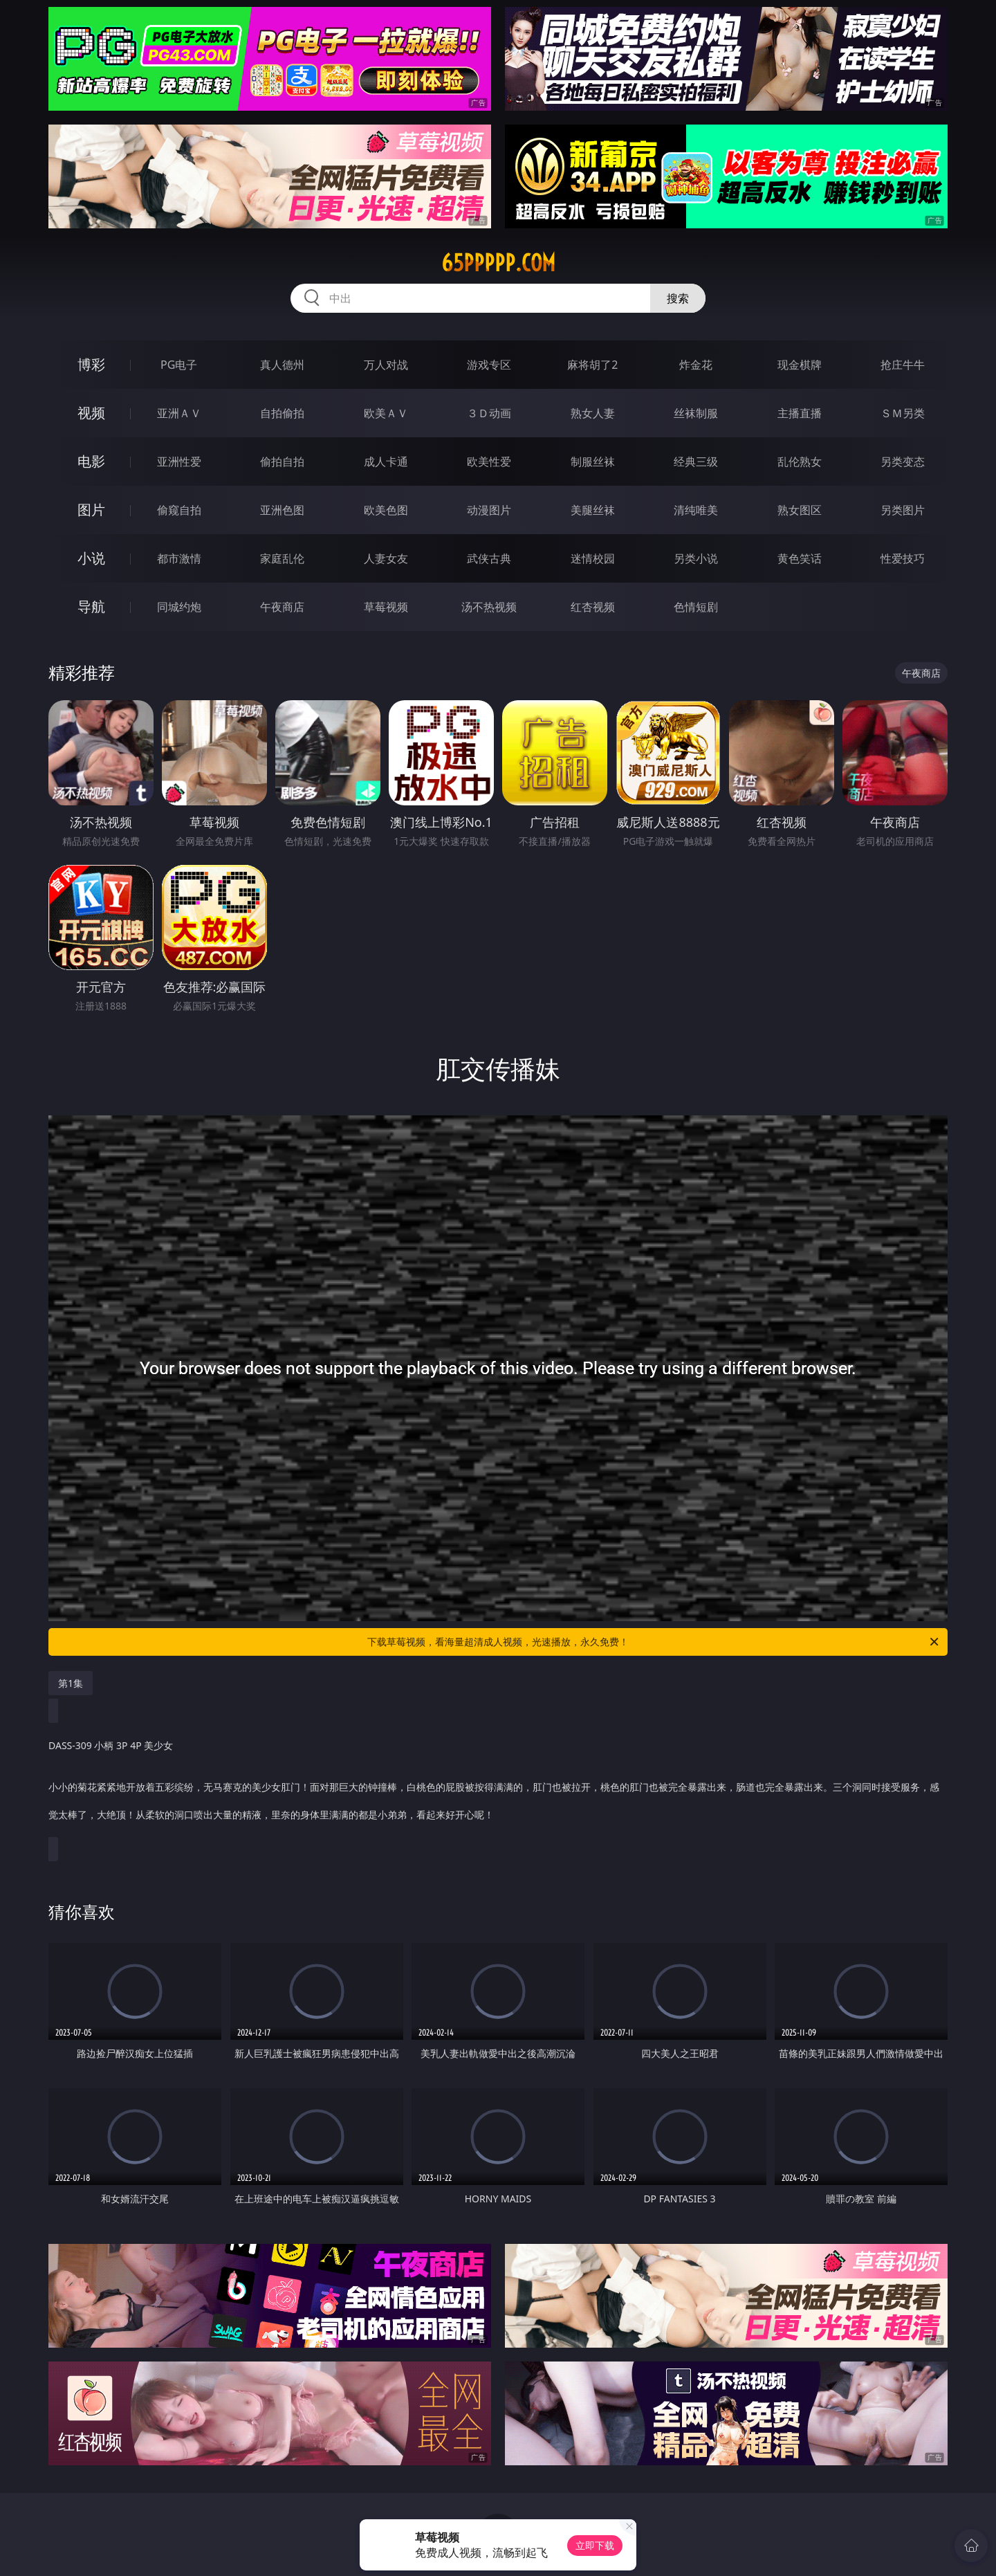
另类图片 (902, 510)
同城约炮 (179, 606)
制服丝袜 (593, 461)
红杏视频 (593, 606)
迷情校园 (593, 558)
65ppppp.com (498, 263)
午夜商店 (282, 606)
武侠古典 (489, 558)
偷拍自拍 (282, 461)
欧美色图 (386, 510)
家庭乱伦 (282, 558)
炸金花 (695, 364)
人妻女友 (386, 558)
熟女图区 (799, 510)
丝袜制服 (696, 413)
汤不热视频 (489, 606)
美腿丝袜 (593, 510)
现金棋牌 (799, 364)
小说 (91, 558)
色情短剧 (696, 606)
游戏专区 (489, 364)
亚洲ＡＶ (179, 413)
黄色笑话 (799, 558)
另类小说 (696, 558)
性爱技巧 (902, 558)
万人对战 (386, 364)
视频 (91, 412)
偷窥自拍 (179, 510)
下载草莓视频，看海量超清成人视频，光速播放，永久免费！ (654, 1642)
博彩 (91, 364)
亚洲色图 (282, 510)
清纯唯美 (696, 510)
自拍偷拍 (282, 413)
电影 (91, 461)
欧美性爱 (489, 461)
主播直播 (799, 413)
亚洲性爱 (179, 461)
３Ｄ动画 (489, 413)
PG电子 (178, 364)
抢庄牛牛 (902, 364)
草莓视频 (386, 606)
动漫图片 (489, 510)
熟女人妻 (593, 413)
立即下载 (594, 2545)
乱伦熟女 (799, 461)
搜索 (678, 298)
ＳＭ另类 (902, 413)
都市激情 (179, 558)
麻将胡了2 (592, 364)
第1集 (70, 1683)
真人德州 (282, 364)
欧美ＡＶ (386, 413)
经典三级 (696, 461)
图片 (91, 509)
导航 (91, 606)
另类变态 (902, 461)
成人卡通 (386, 461)
